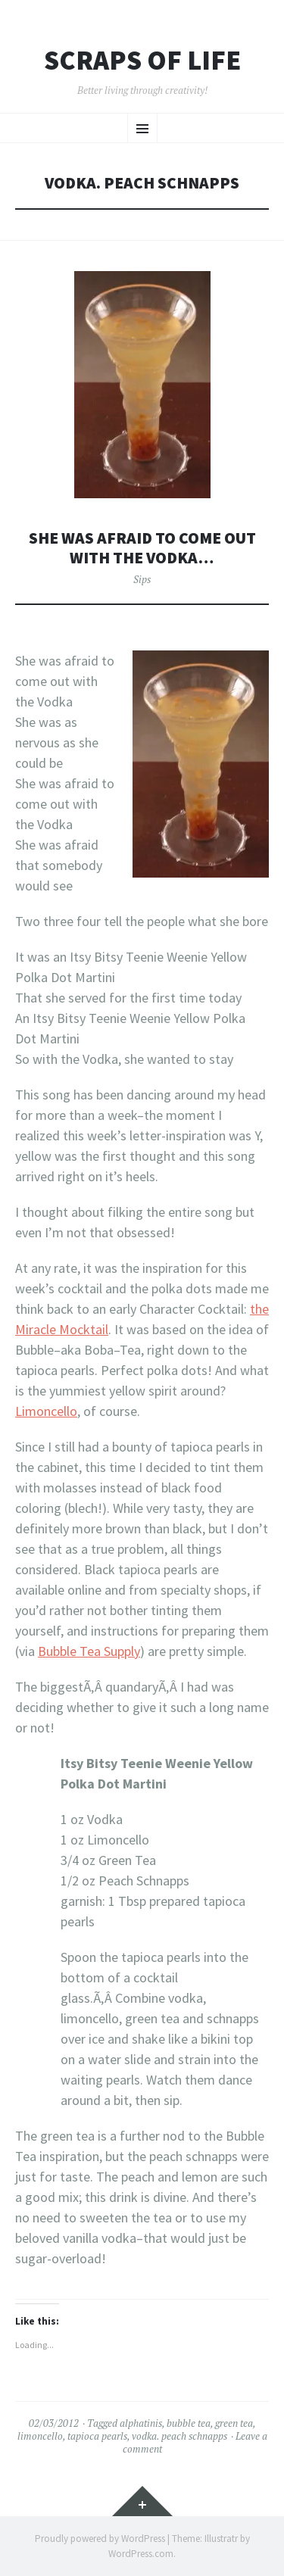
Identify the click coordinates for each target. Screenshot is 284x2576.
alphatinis (141, 2423)
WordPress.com (140, 2553)
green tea (234, 2423)
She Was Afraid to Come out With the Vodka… (142, 548)
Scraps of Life (142, 60)
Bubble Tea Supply (89, 1651)
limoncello (40, 2436)
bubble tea (189, 2423)
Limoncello (46, 1411)
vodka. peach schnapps (179, 2436)
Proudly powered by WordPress (100, 2538)
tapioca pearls (97, 2436)
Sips (142, 579)
